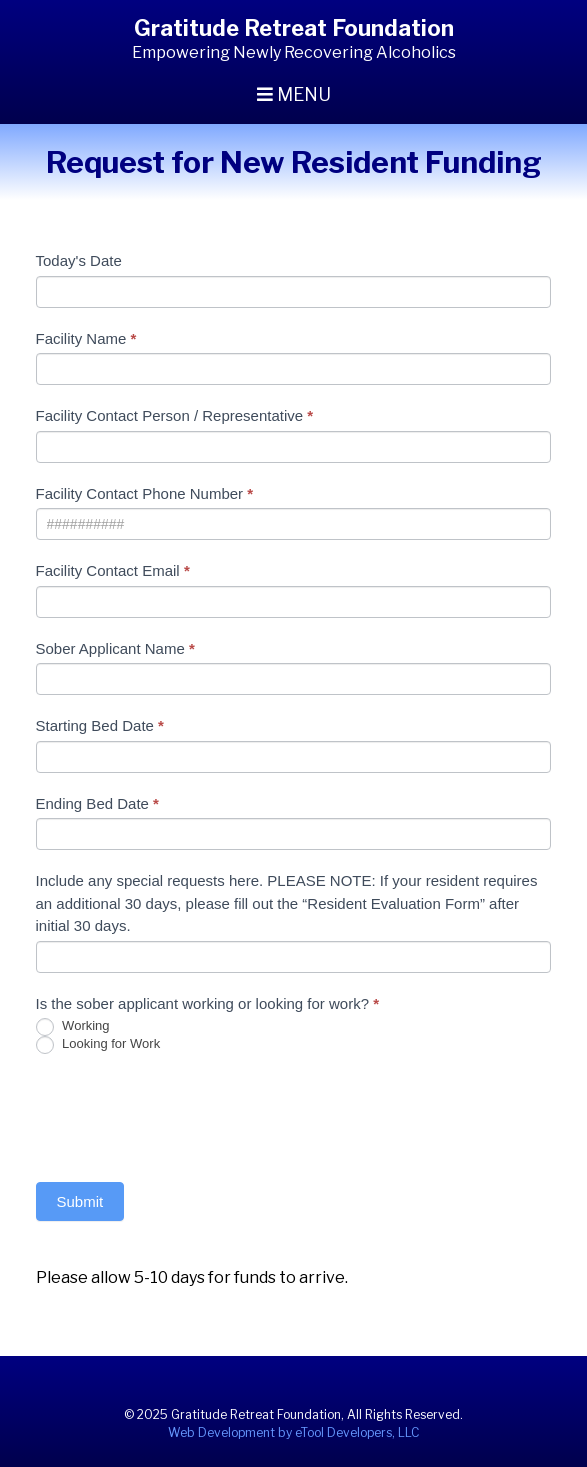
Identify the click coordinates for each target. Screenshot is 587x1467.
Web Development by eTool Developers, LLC (293, 1432)
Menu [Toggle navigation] (294, 94)
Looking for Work (98, 1045)
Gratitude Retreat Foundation (294, 28)
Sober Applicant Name (115, 648)
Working (73, 1027)
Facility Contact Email (113, 570)
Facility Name (86, 338)
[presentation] (188, 1113)
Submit (80, 1201)
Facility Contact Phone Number (145, 493)
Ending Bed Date (97, 803)
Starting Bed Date (100, 725)
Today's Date (79, 260)
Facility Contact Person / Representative (175, 415)
